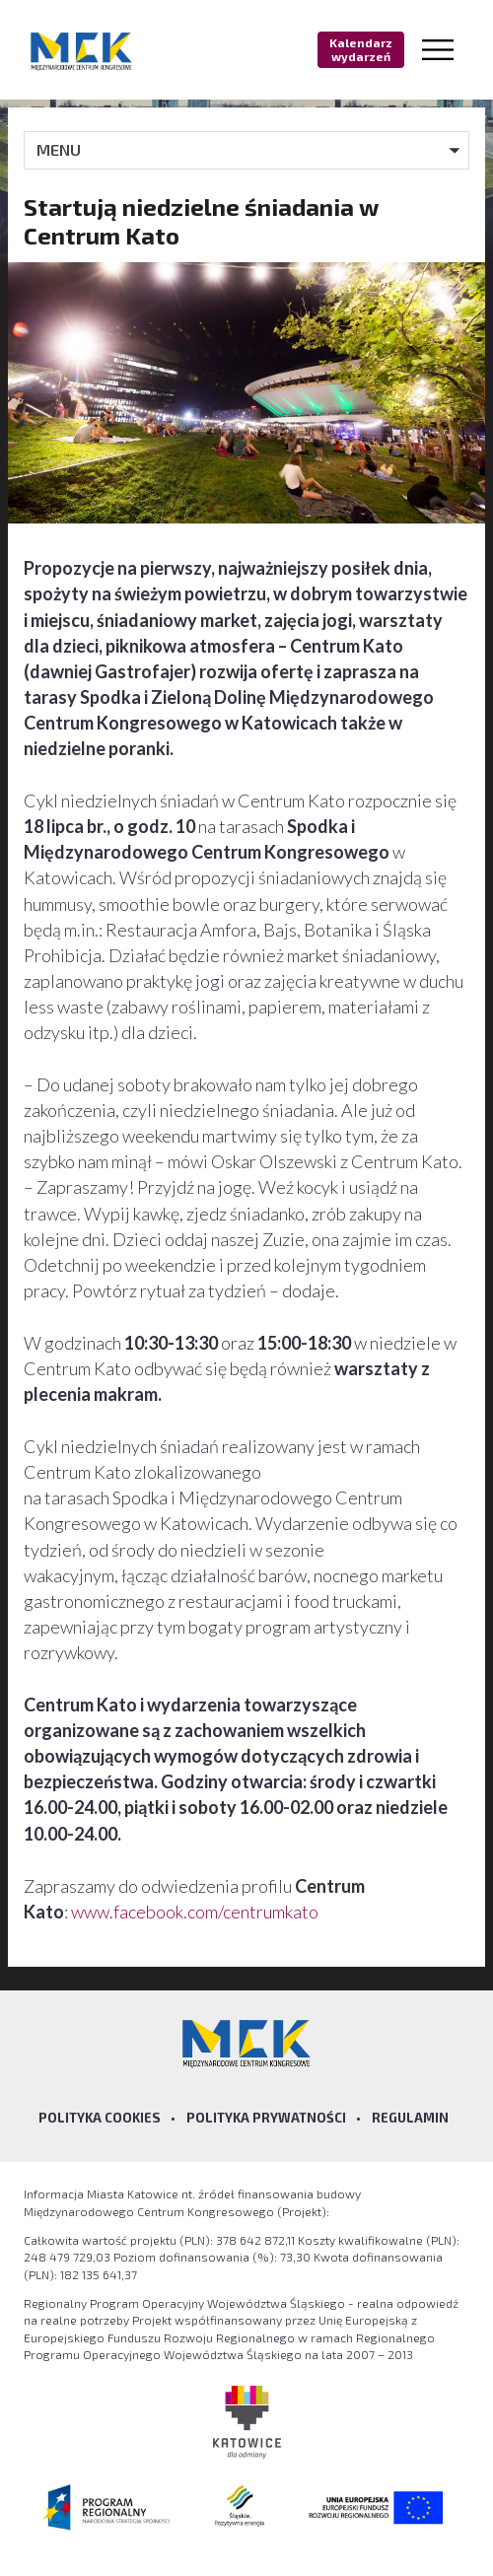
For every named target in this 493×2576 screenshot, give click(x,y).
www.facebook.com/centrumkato (194, 1911)
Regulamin (410, 2117)
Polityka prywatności (266, 2117)
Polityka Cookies (99, 2117)
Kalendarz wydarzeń (360, 49)
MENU (58, 149)
